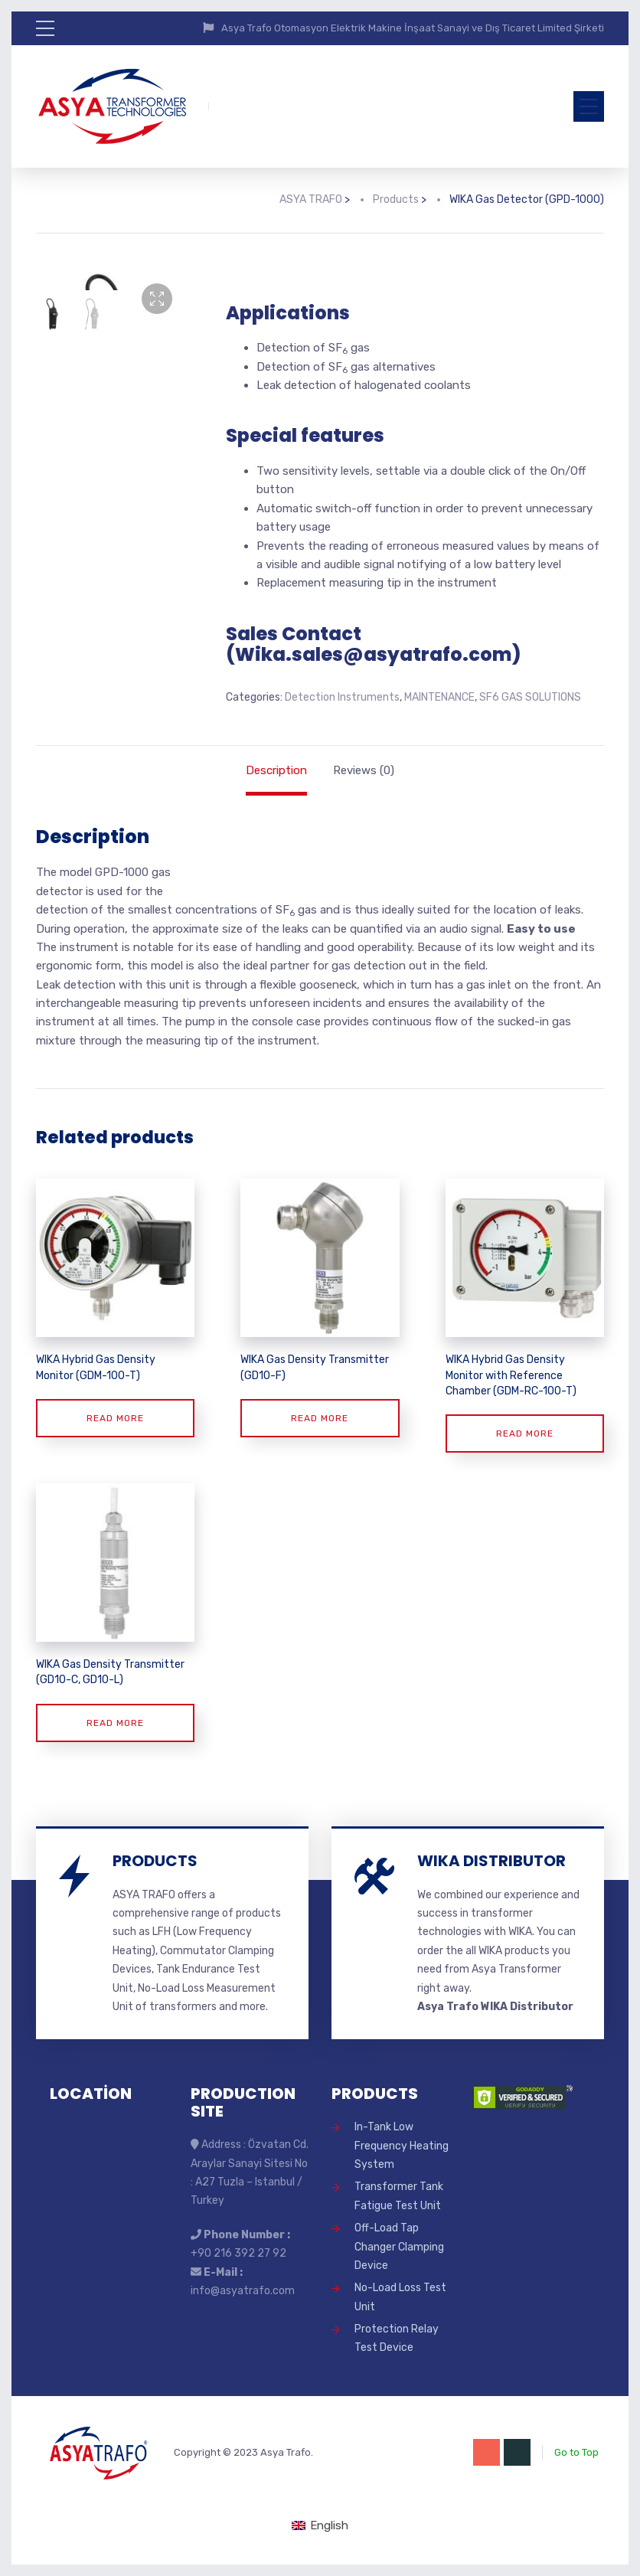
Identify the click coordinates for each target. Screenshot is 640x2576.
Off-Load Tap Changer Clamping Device (399, 2246)
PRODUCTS (155, 1861)
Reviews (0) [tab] (363, 770)
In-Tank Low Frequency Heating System (401, 2145)
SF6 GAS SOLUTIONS (530, 697)
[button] (157, 298)
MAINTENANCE (439, 697)
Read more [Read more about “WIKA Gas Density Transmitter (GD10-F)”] (319, 1418)
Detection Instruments (342, 697)
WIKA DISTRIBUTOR (491, 1861)
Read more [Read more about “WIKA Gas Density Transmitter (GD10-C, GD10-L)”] (115, 1723)
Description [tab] (276, 770)
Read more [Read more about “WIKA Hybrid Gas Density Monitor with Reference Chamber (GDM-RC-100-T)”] (524, 1433)
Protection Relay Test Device (396, 2338)
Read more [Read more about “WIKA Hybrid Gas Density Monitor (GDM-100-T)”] (115, 1418)
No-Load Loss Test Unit (400, 2297)
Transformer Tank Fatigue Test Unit (398, 2196)
